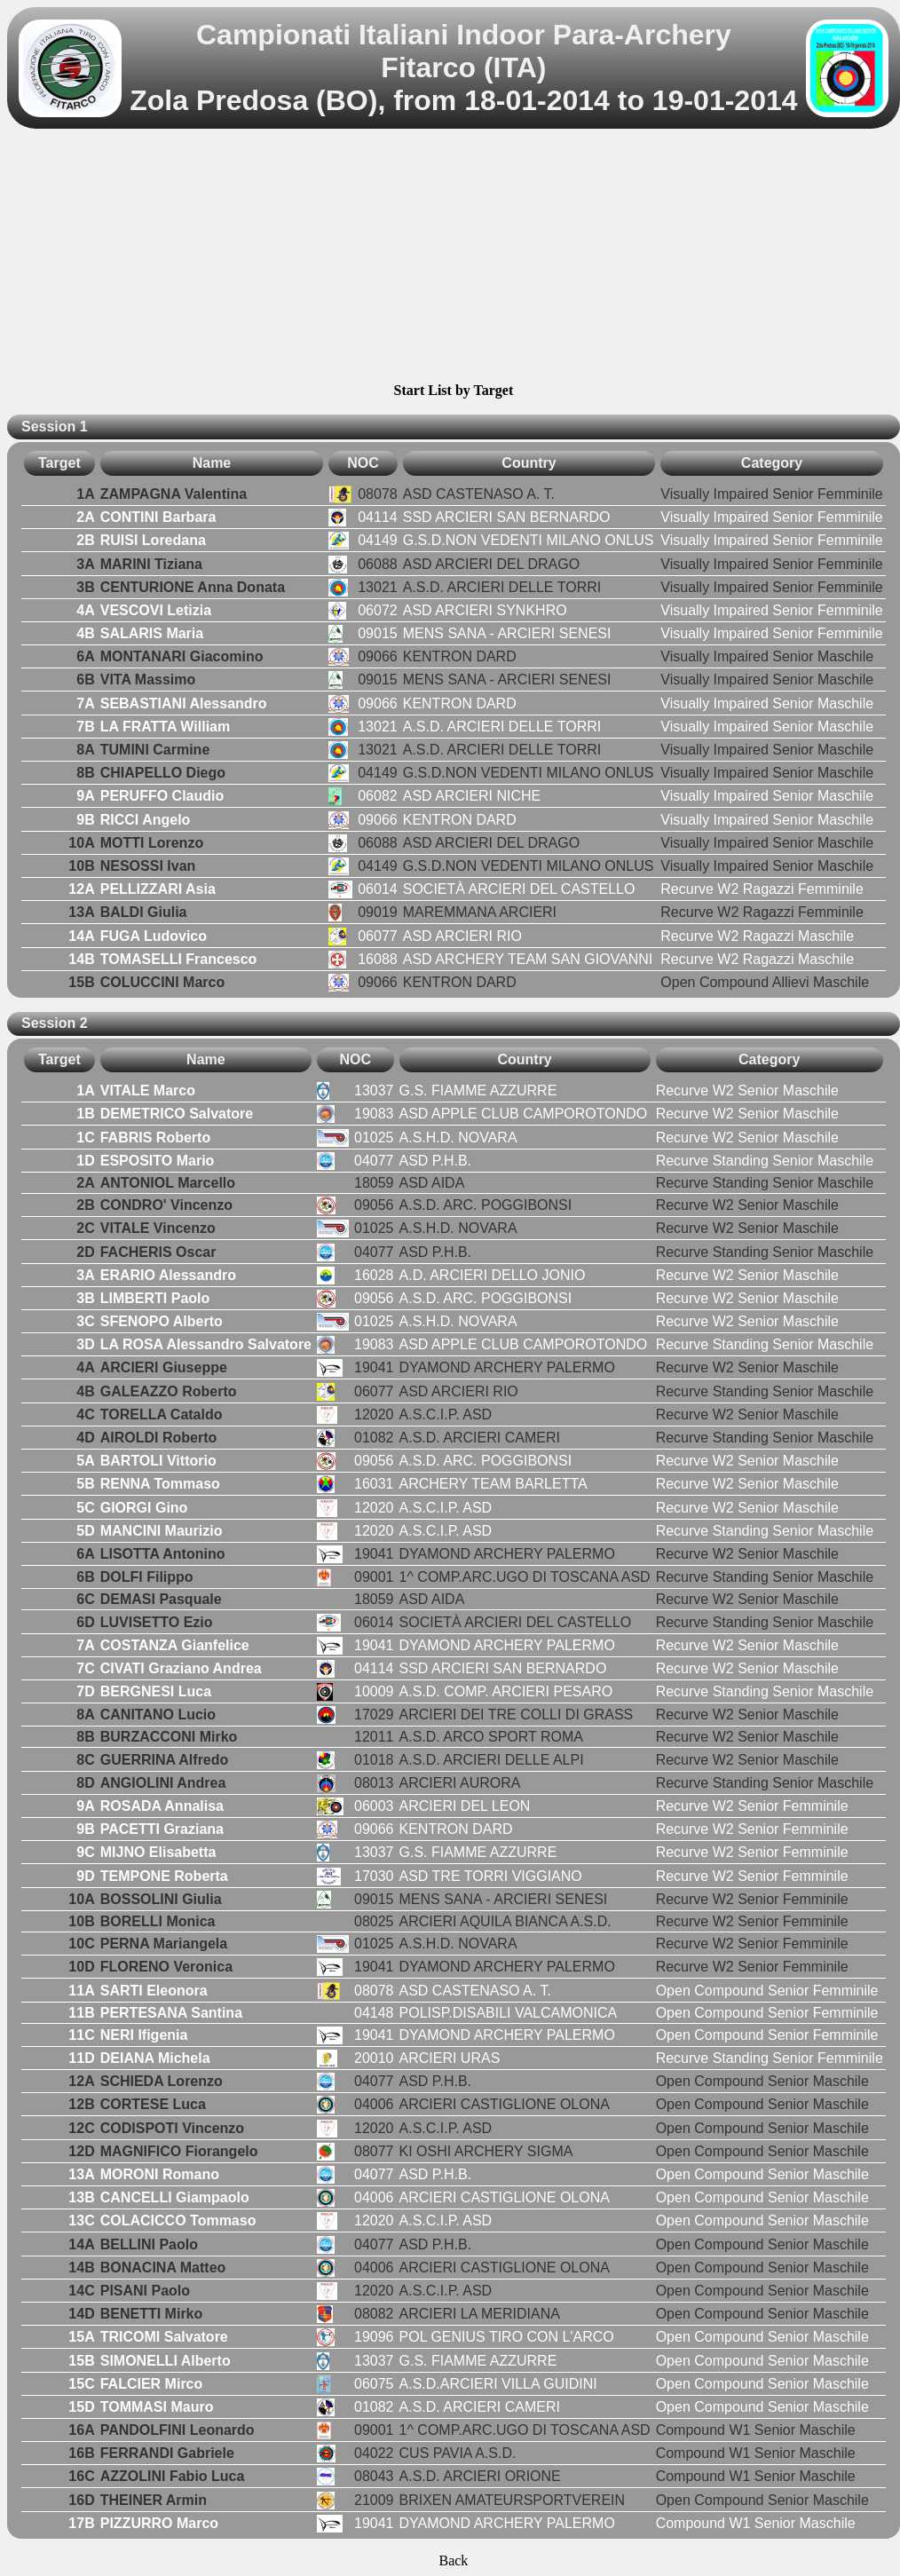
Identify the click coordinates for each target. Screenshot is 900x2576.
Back (453, 2560)
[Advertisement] (453, 258)
